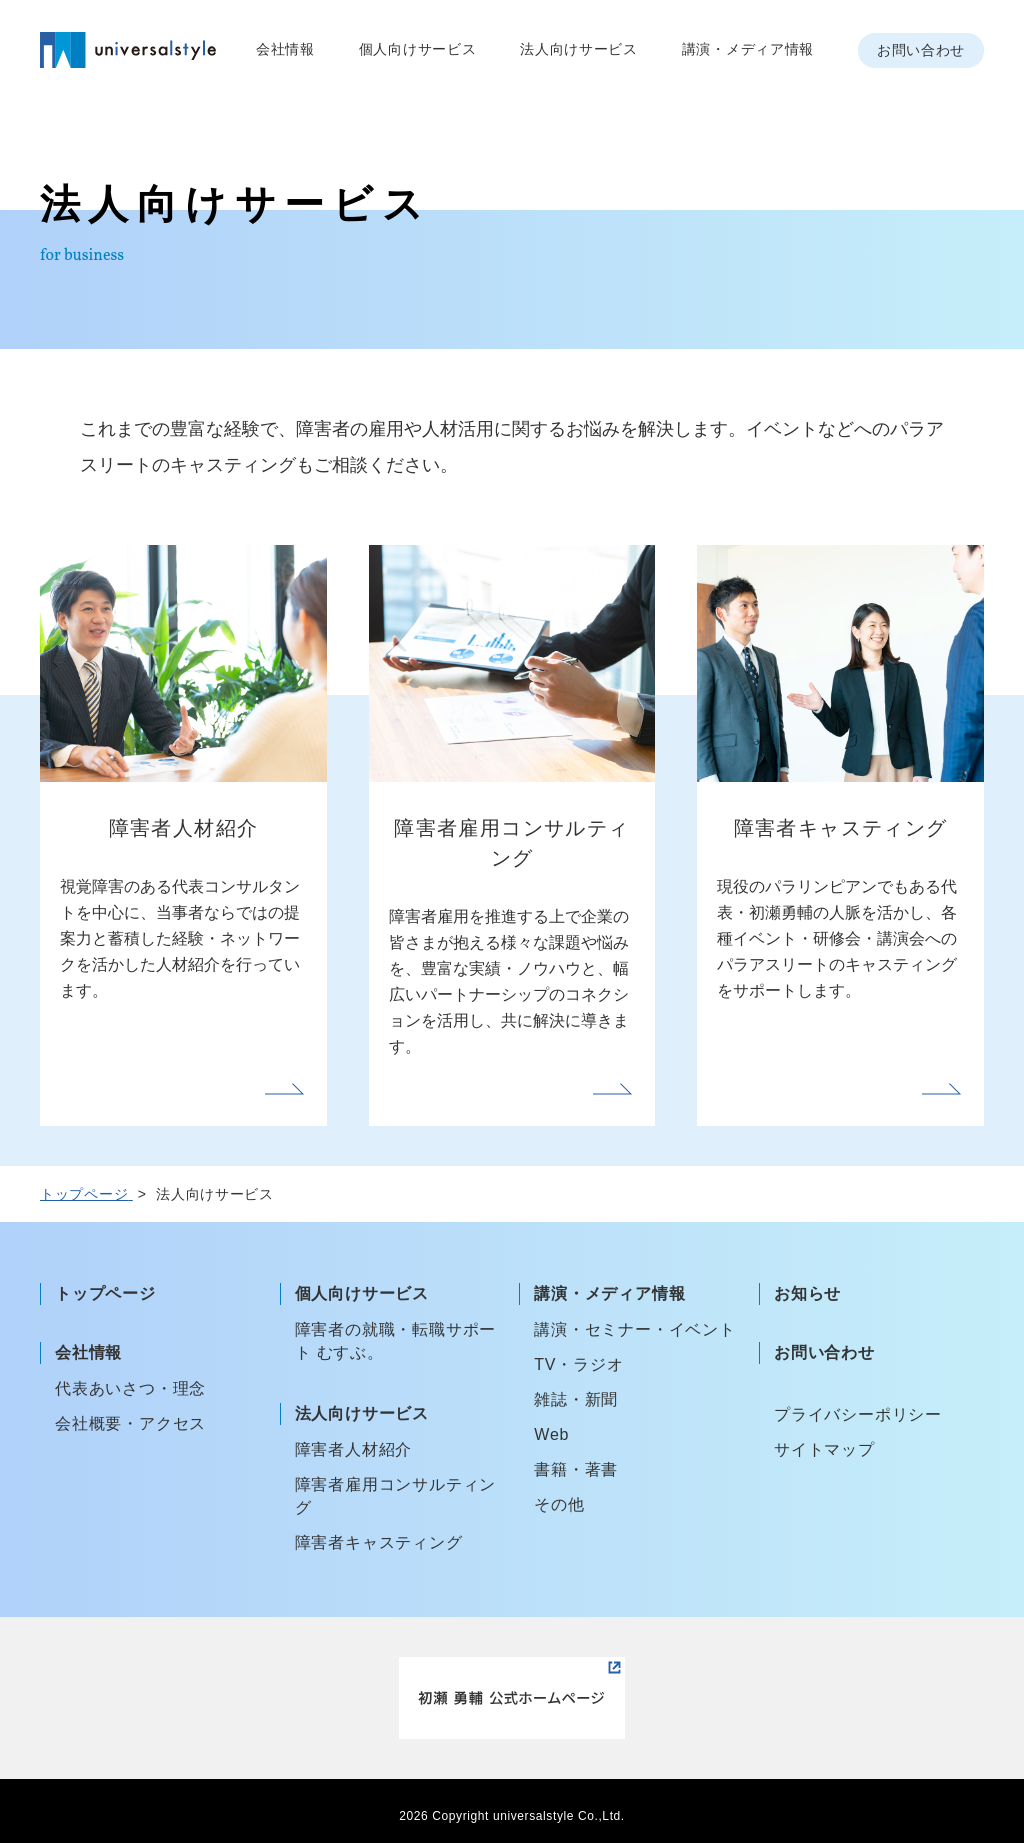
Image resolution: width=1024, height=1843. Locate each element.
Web (551, 1434)
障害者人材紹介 (354, 1449)
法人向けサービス (579, 49)
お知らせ (807, 1293)
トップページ (105, 1293)
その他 (559, 1504)
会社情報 (285, 49)
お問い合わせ (921, 50)
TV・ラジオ (578, 1364)
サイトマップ (824, 1449)
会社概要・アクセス (130, 1423)
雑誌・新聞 (576, 1399)
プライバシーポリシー (858, 1414)
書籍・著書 (576, 1469)
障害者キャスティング (379, 1542)
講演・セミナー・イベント (635, 1329)
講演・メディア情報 (748, 49)
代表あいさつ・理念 (130, 1388)
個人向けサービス (418, 49)
